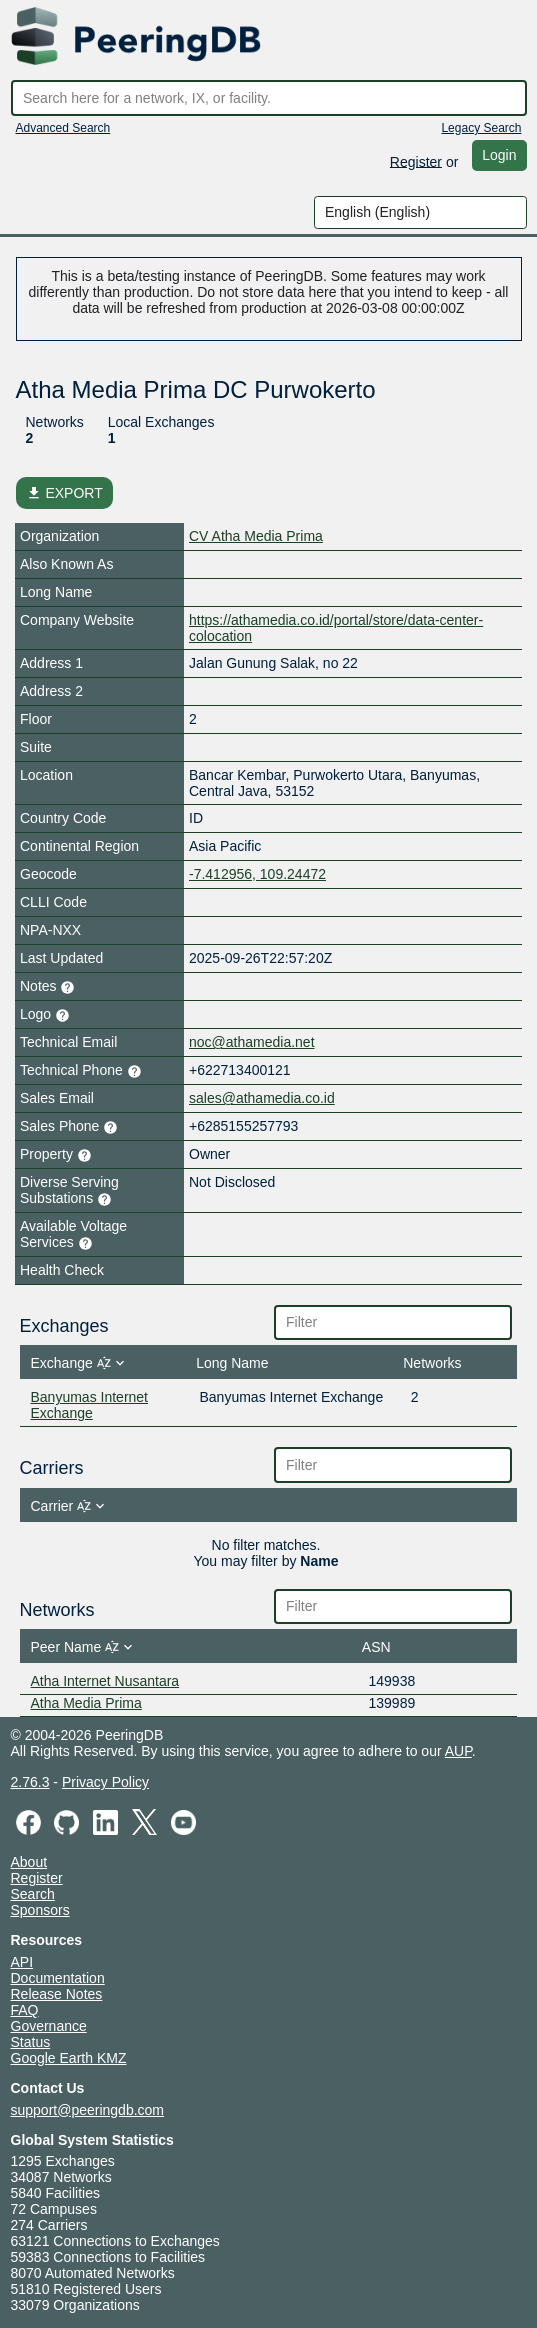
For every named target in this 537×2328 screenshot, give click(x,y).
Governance (49, 2026)
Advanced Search (63, 128)
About (29, 1862)
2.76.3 (30, 1782)
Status (31, 2042)
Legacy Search (481, 128)
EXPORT (64, 493)
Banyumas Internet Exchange (90, 1405)
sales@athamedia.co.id (262, 1098)
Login (499, 155)
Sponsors (40, 1910)
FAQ (25, 2010)
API (22, 1962)
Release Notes (57, 1994)
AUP (458, 1751)
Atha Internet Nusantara (105, 1681)
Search (33, 1894)
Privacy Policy (105, 1782)
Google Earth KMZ (69, 2058)
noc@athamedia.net (252, 1042)
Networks (55, 422)
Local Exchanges (161, 422)
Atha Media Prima (86, 1703)
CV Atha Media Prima (256, 536)
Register (416, 161)
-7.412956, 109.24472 (257, 874)
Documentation (58, 1978)
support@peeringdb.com (88, 2110)
